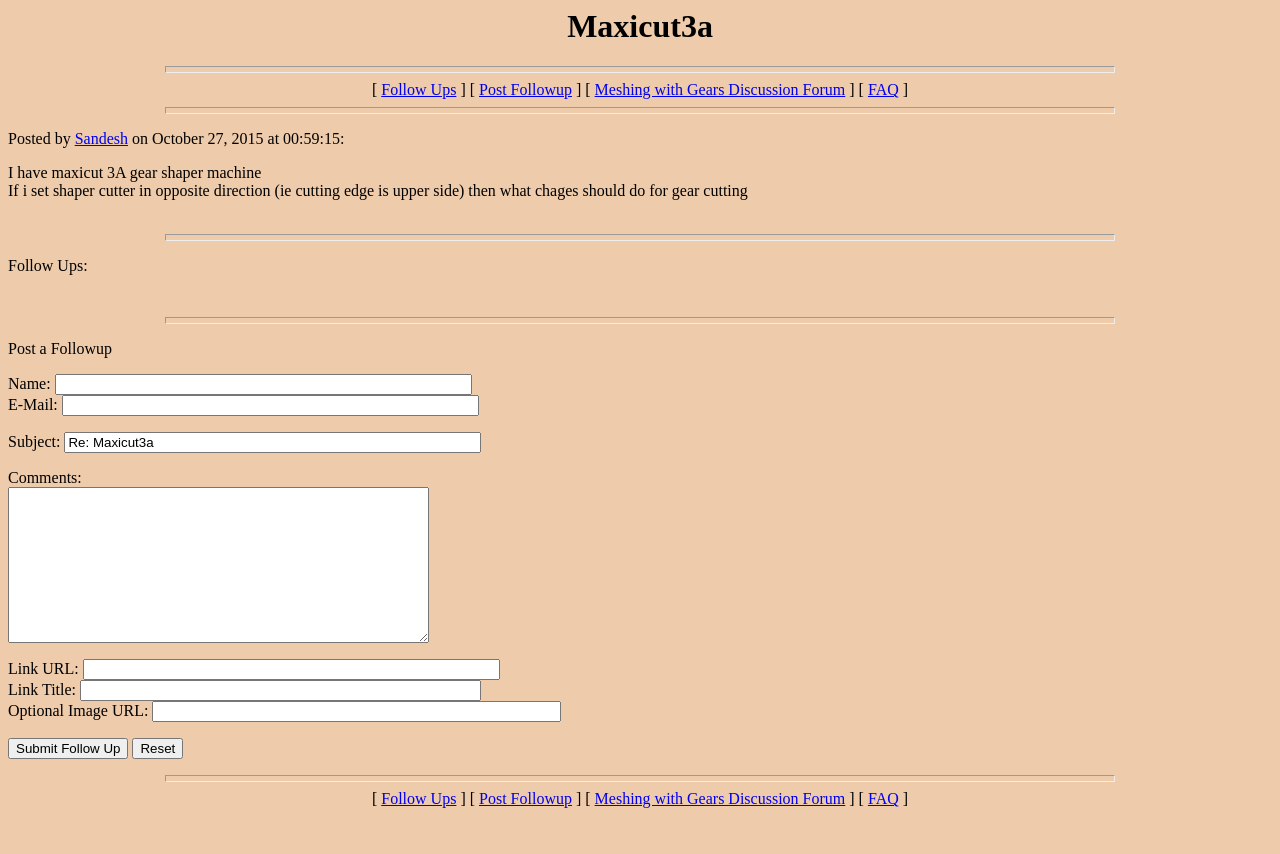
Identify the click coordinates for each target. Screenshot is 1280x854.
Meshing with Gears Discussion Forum (720, 89)
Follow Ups (418, 89)
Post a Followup (60, 348)
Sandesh (101, 138)
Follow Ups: (48, 265)
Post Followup (525, 89)
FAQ (883, 89)
